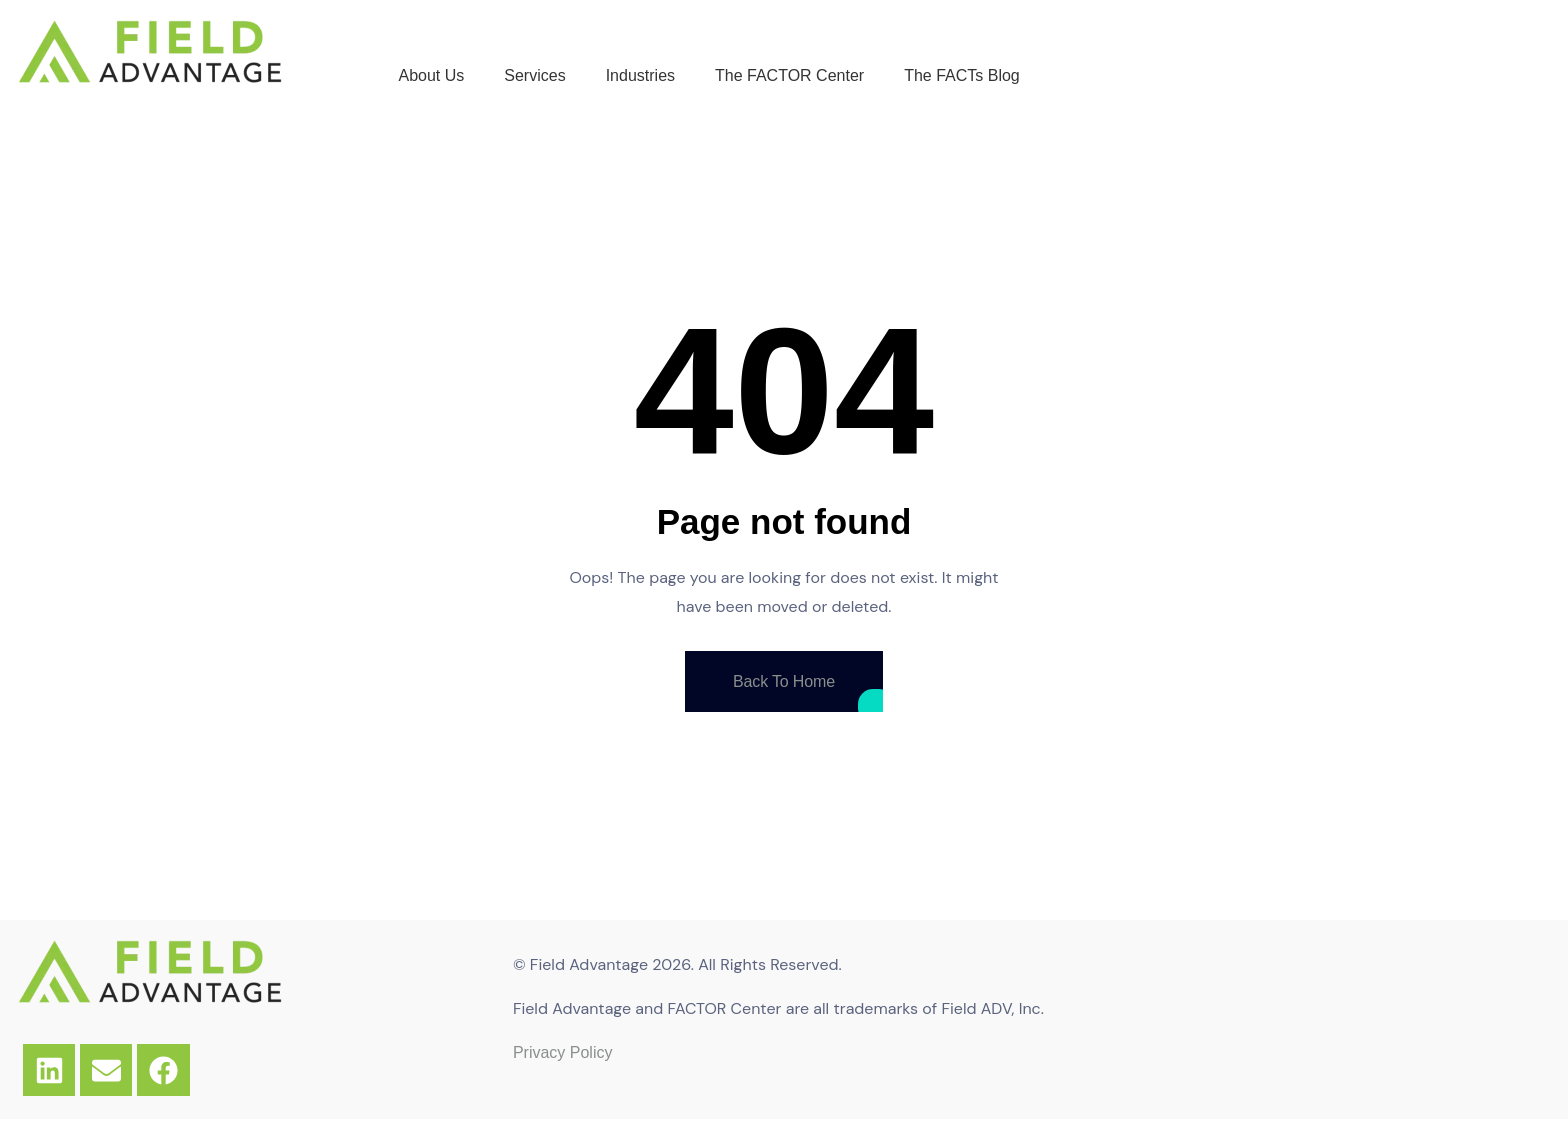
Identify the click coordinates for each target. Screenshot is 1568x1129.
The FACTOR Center (789, 75)
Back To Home (784, 681)
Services (534, 75)
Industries (640, 75)
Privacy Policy (563, 1052)
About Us (431, 75)
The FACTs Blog (962, 75)
